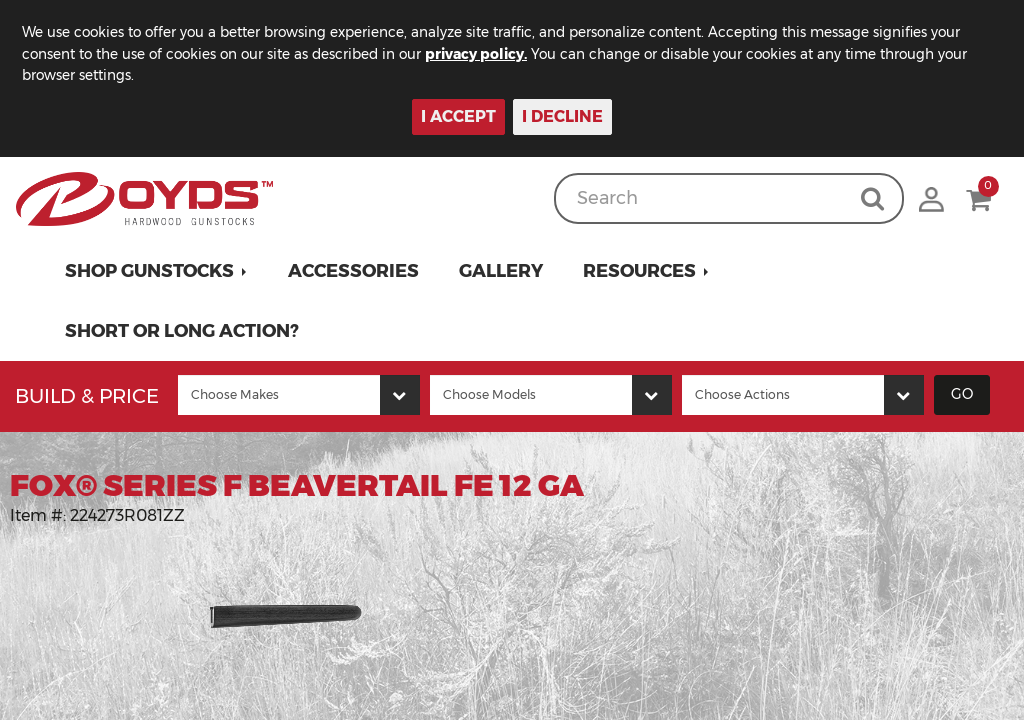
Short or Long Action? (182, 331)
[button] (156, 271)
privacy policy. (490, 54)
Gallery (501, 271)
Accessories (353, 271)
